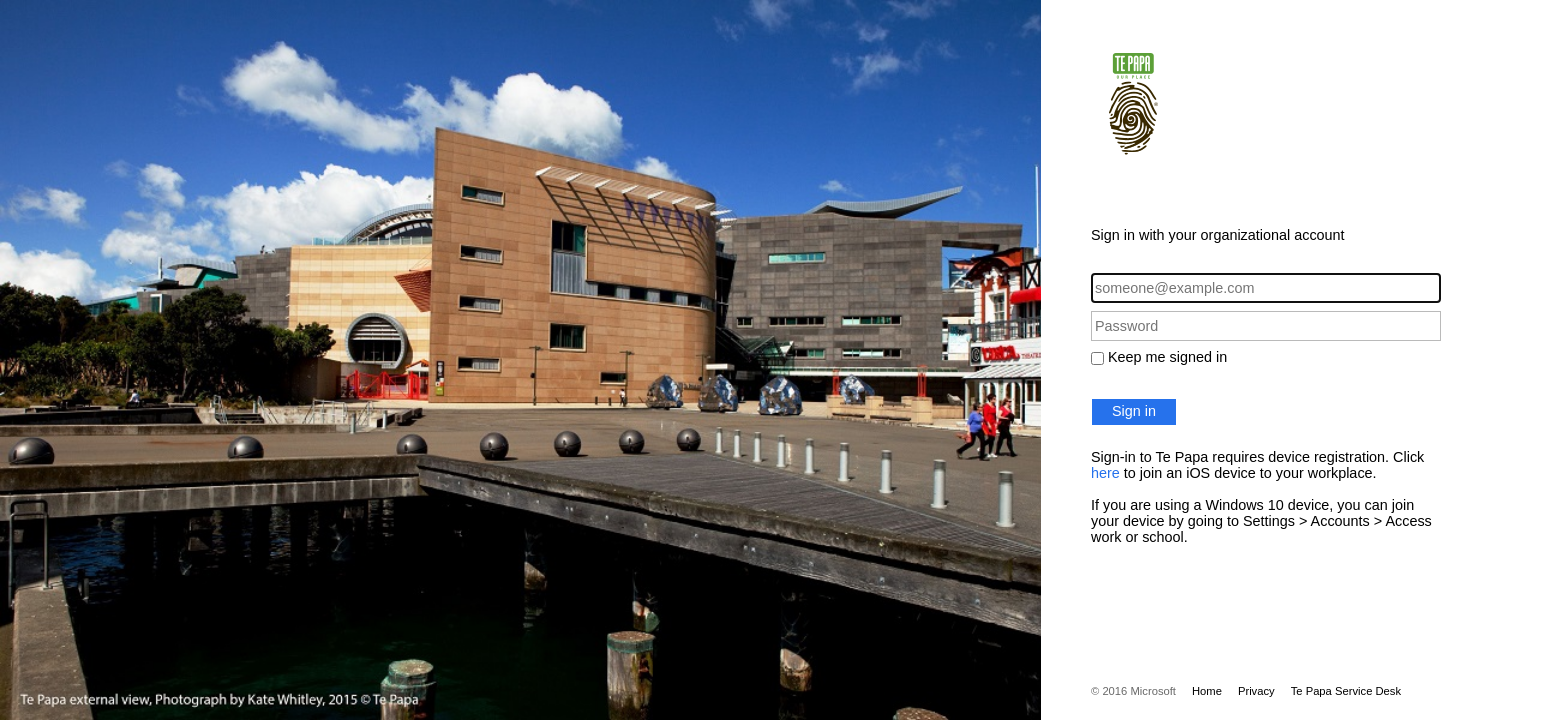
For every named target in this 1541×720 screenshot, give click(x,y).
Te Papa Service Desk (1346, 691)
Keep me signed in (1167, 357)
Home (1207, 691)
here (1105, 473)
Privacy (1256, 691)
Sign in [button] (1134, 411)
